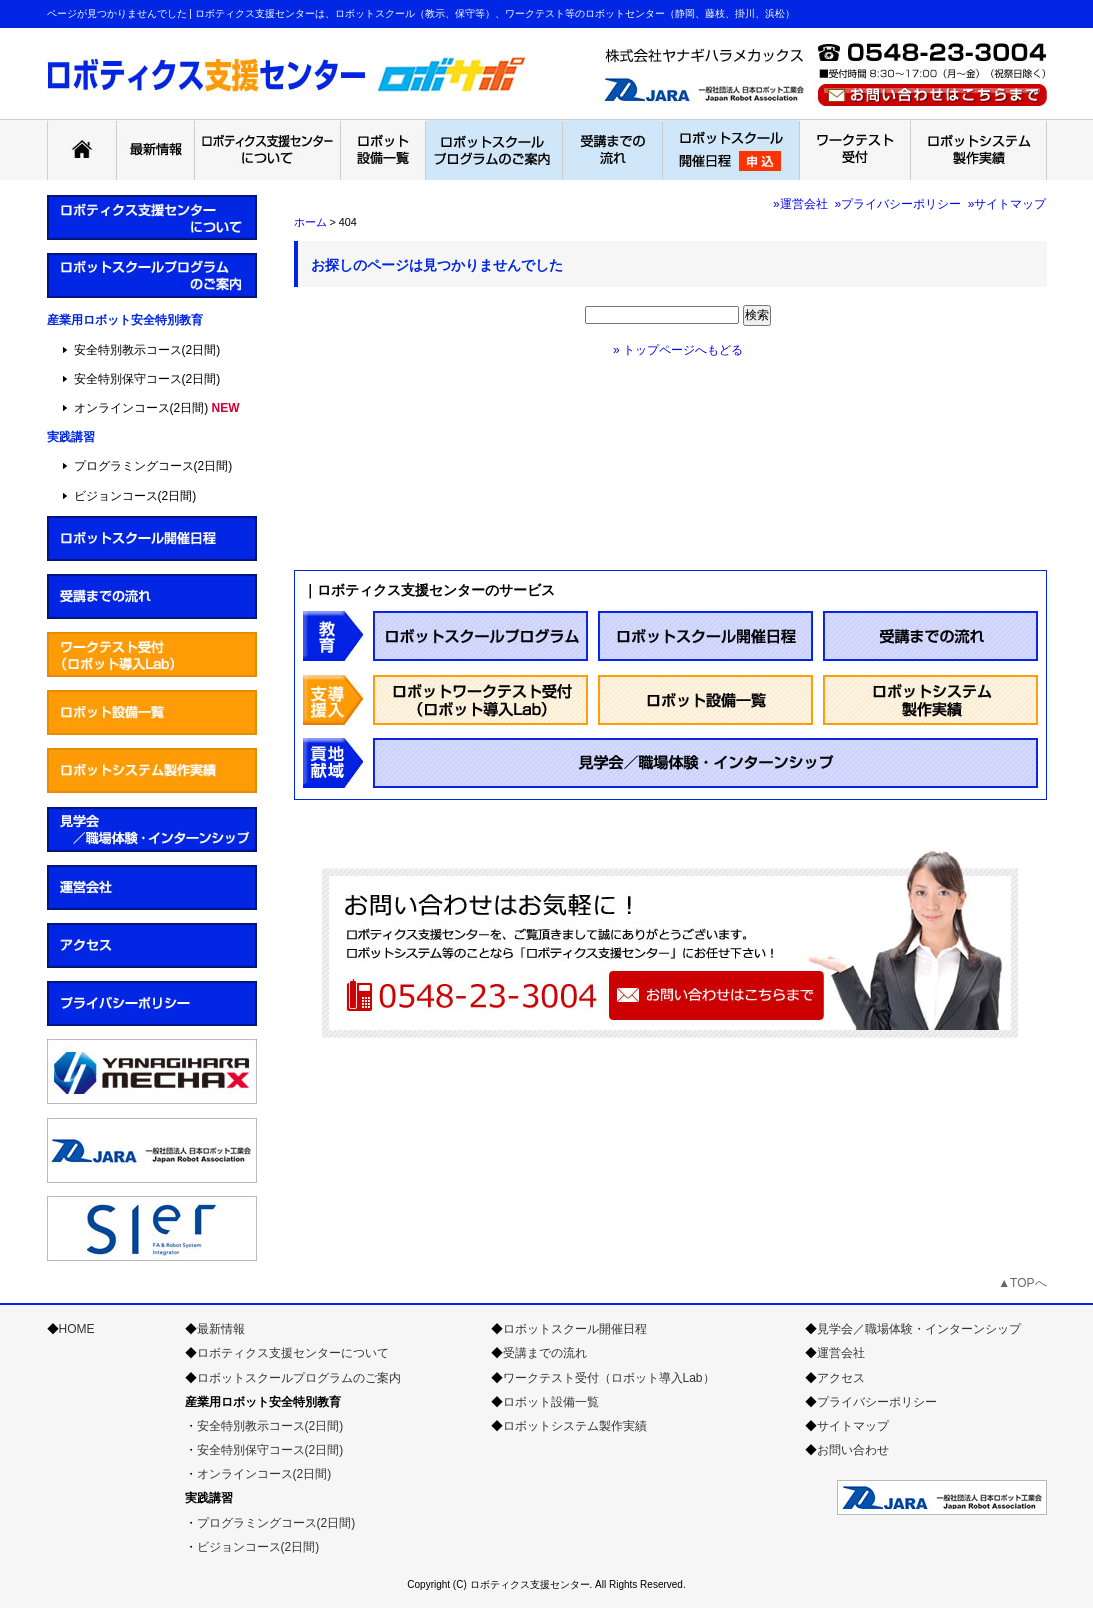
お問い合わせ (853, 1450)
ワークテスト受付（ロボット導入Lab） (609, 1378)
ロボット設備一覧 (551, 1402)
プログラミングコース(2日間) (153, 466)
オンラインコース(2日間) (141, 408)
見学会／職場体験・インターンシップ (919, 1329)
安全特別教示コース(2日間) (147, 350)
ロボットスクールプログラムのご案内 (299, 1378)
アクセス (841, 1378)
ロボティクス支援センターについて (293, 1353)
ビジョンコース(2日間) (135, 496)
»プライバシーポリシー (897, 204)
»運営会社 (800, 204)
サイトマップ (853, 1426)
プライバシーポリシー (877, 1402)
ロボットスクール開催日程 (575, 1329)
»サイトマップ (1007, 204)
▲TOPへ (1022, 1283)
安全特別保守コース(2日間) (147, 379)
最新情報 (221, 1329)
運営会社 (841, 1353)
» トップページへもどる (678, 350)
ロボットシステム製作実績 (575, 1426)
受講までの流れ (545, 1353)
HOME (77, 1329)
